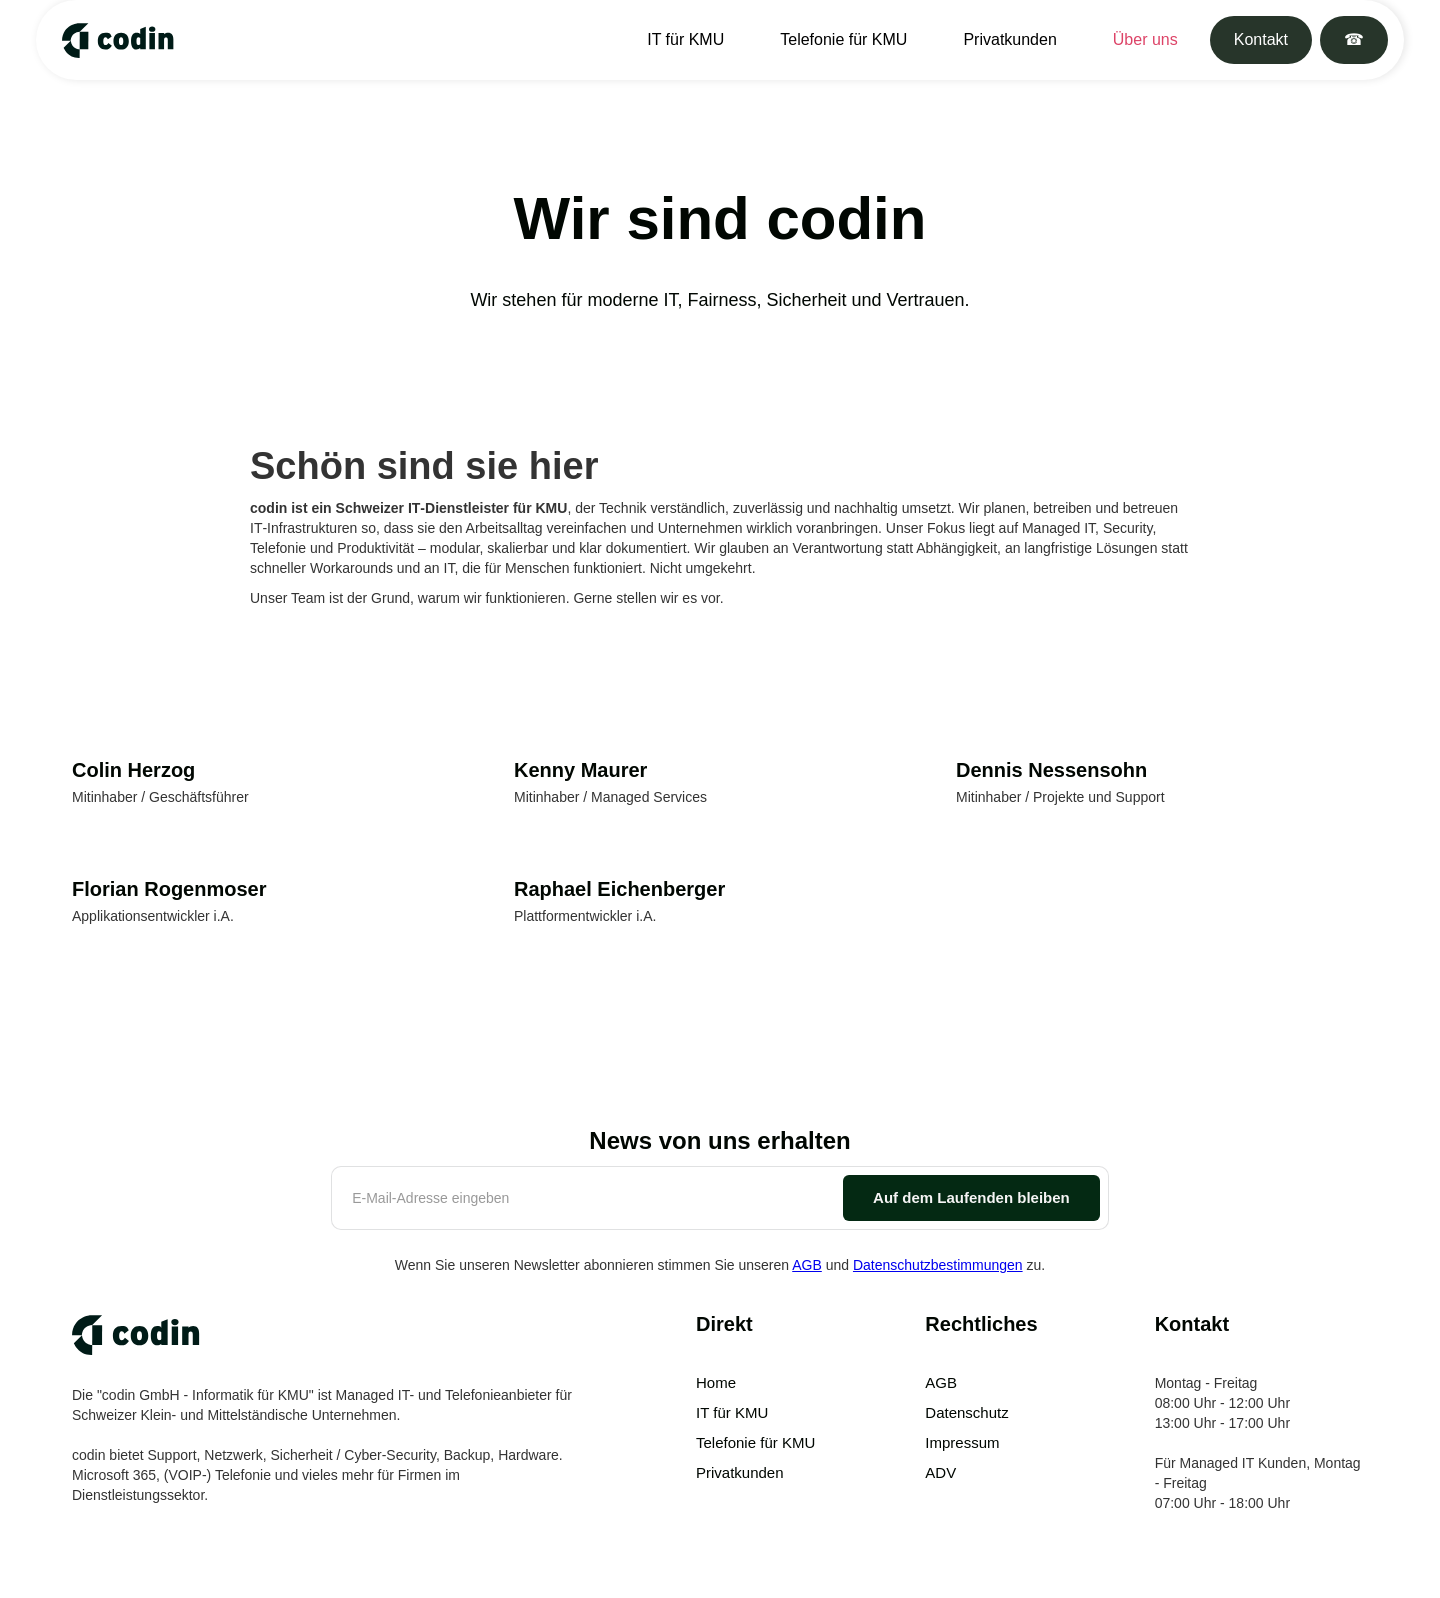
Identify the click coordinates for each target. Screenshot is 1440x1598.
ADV (940, 1472)
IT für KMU (685, 39)
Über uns (1145, 39)
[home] (113, 40)
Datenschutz (966, 1412)
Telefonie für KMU (843, 39)
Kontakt (1261, 39)
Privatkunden (1009, 39)
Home (716, 1382)
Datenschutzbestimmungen (938, 1265)
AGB (807, 1265)
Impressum (962, 1442)
